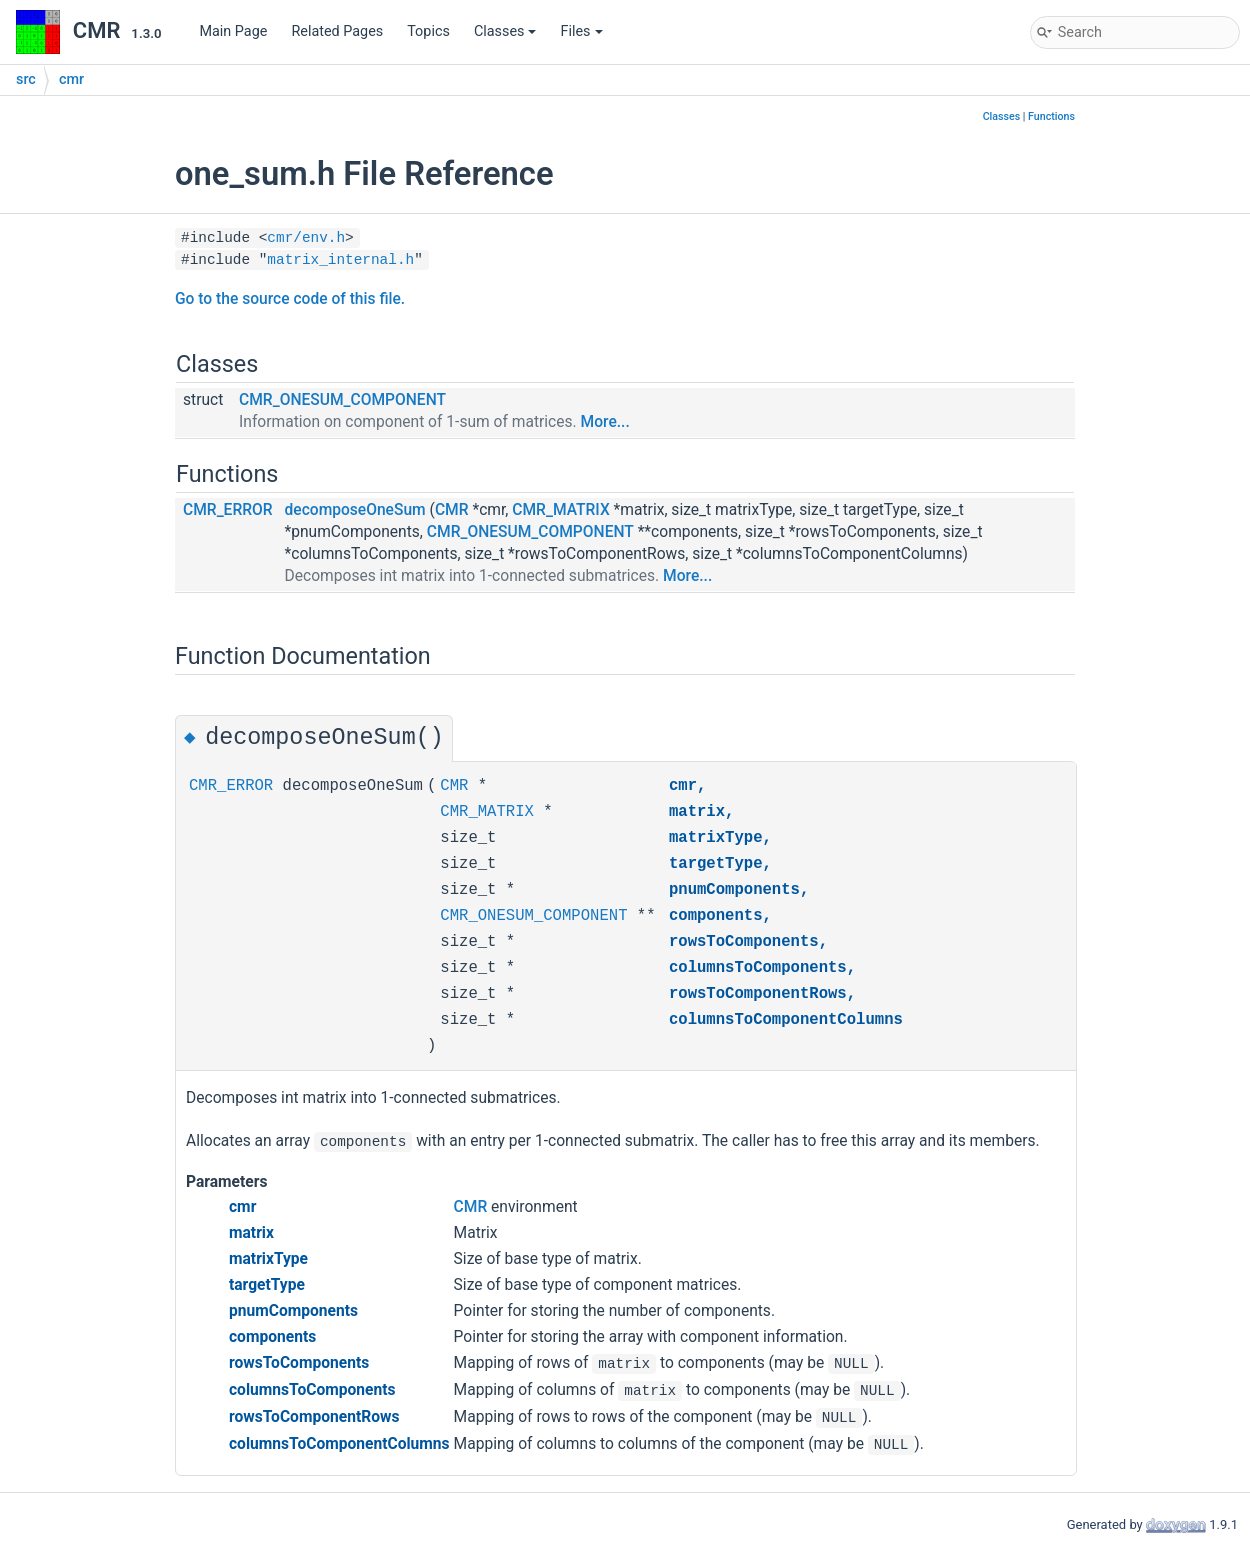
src (26, 79)
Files (581, 31)
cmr (71, 79)
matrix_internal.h (340, 260)
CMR (452, 510)
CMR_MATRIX (560, 510)
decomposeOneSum (355, 510)
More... (605, 422)
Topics (428, 31)
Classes (505, 31)
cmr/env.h (306, 238)
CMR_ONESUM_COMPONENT (342, 400)
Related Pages (337, 31)
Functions (1051, 116)
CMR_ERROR (228, 510)
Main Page (233, 31)
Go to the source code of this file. (290, 299)
